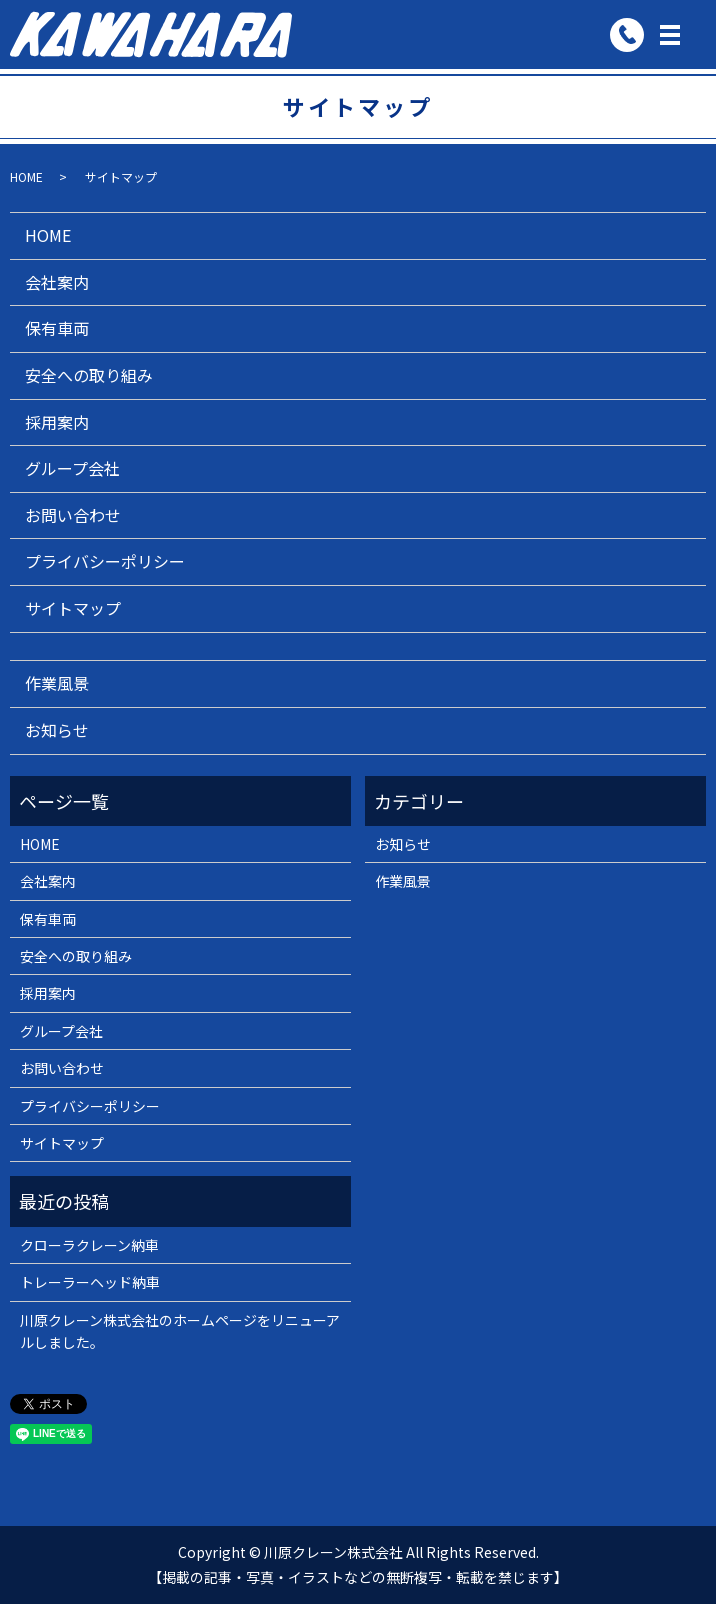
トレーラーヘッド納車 (90, 1282)
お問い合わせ (73, 515)
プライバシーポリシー (105, 561)
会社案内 (57, 282)
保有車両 (57, 328)
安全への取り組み (89, 375)
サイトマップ (73, 608)
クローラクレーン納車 (89, 1245)
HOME (26, 176)
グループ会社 (72, 468)
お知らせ (57, 730)
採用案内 (57, 422)
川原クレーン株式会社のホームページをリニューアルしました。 (180, 1331)
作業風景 (57, 683)
